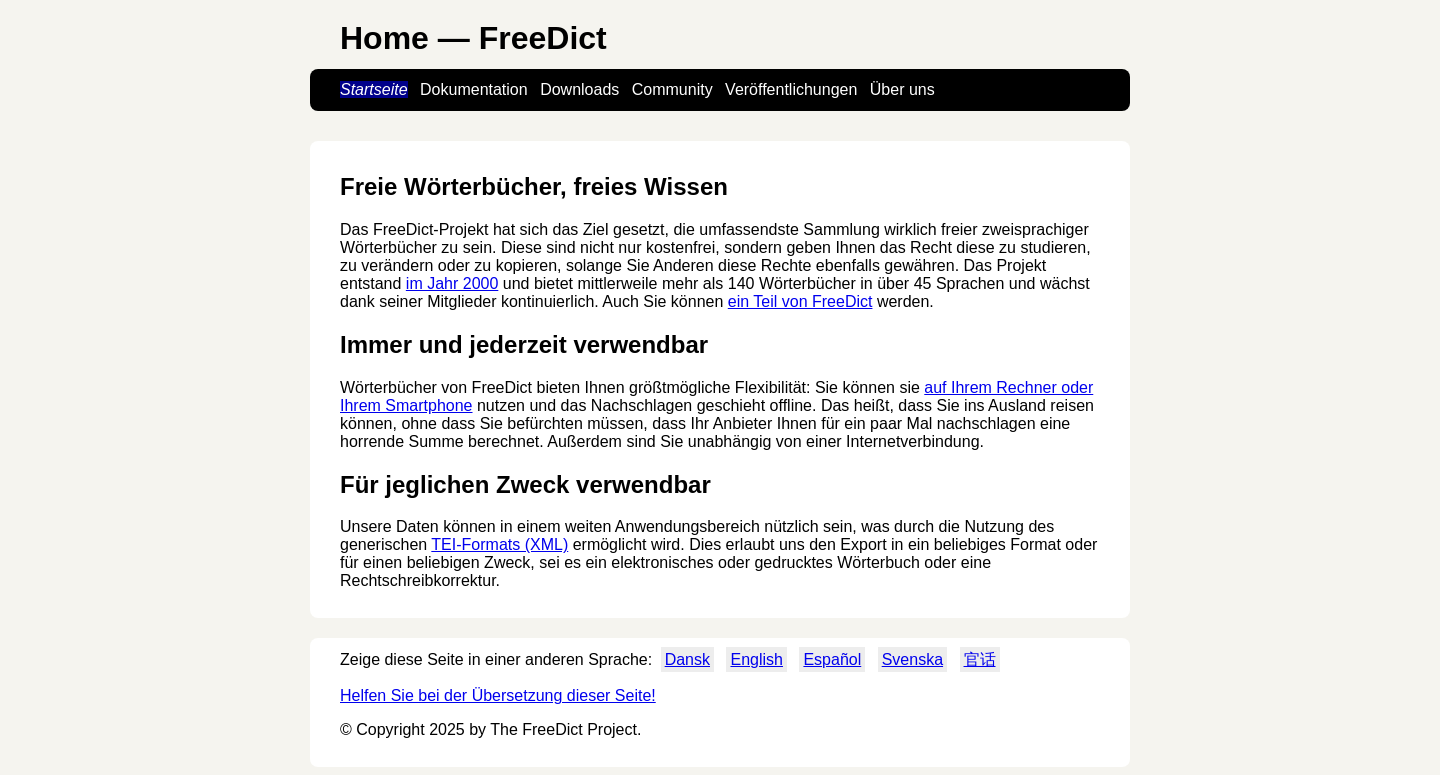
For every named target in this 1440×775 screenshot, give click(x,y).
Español (832, 659)
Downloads (579, 89)
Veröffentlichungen (791, 89)
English (756, 659)
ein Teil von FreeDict (800, 301)
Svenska (912, 659)
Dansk (687, 659)
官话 (980, 659)
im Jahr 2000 (452, 283)
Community (672, 89)
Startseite (374, 89)
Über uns (902, 89)
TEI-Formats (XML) (499, 544)
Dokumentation (474, 89)
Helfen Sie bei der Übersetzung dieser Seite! (498, 695)
